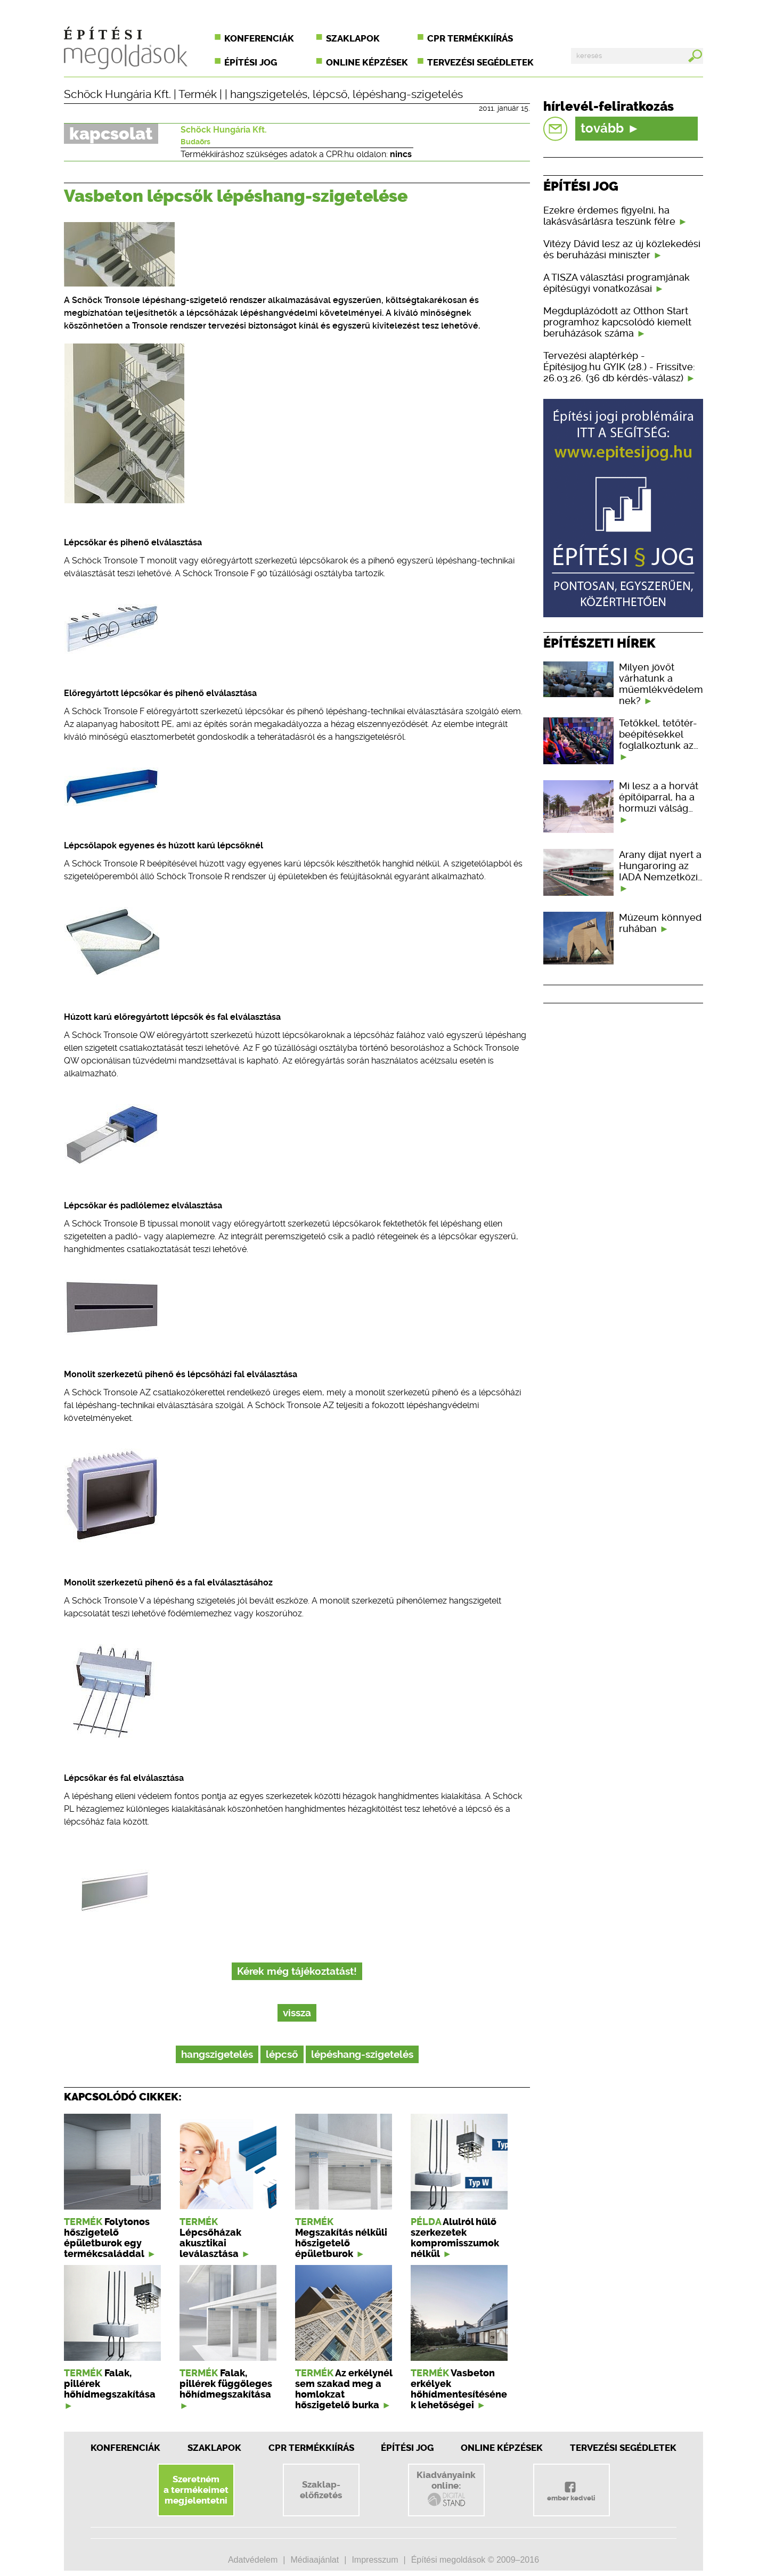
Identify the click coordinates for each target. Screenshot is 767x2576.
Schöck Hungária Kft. (117, 94)
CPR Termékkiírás (311, 2447)
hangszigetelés (268, 94)
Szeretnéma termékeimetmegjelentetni (196, 2490)
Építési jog (250, 62)
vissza (297, 2013)
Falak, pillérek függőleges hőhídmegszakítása (225, 2384)
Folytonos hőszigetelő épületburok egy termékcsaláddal (107, 2238)
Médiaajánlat (314, 2559)
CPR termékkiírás (470, 38)
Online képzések (367, 62)
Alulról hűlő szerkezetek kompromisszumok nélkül (455, 2238)
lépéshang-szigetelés (408, 94)
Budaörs (195, 141)
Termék (197, 94)
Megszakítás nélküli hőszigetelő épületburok (341, 2243)
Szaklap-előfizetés (321, 2489)
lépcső (330, 94)
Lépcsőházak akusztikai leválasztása (210, 2243)
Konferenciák (259, 38)
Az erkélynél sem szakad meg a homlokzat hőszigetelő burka (343, 2389)
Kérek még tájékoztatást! (297, 1971)
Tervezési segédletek (480, 62)
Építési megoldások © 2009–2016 (475, 2559)
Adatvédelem (253, 2559)
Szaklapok (353, 38)
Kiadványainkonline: (446, 2488)
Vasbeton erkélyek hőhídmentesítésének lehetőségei (459, 2389)
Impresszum (375, 2559)
